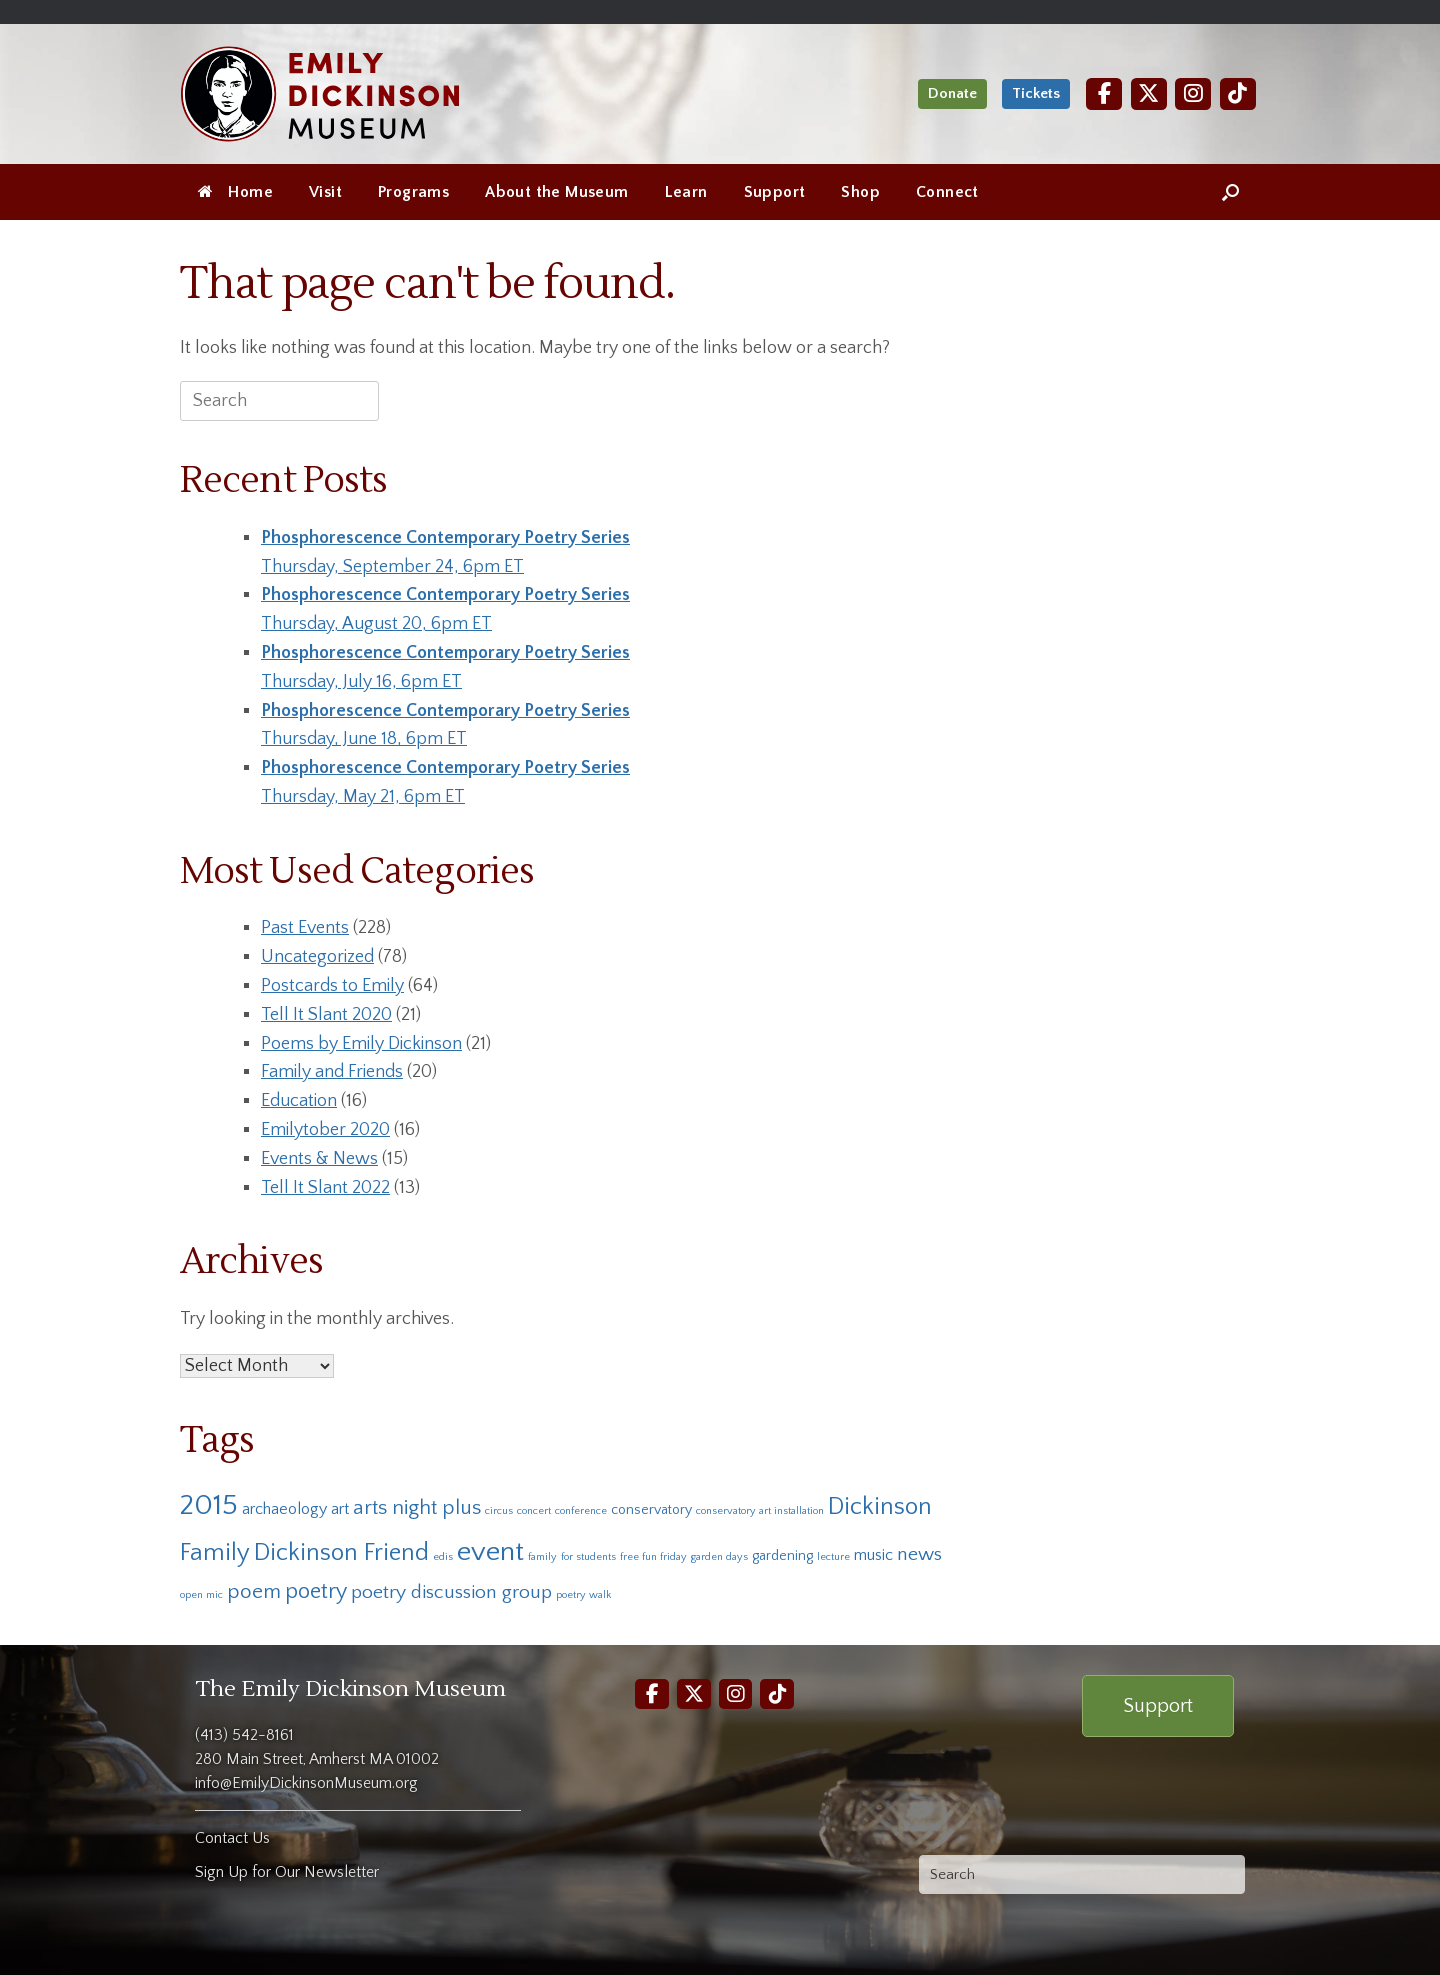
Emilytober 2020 (325, 1130)
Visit (325, 192)
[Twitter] (1149, 93)
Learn (686, 192)
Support (775, 192)
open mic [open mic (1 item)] (201, 1595)
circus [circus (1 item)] (499, 1511)
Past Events (305, 928)
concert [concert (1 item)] (534, 1511)
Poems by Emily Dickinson (361, 1044)
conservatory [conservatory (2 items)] (651, 1510)
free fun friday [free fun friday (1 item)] (653, 1557)
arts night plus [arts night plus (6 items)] (417, 1507)
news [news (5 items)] (919, 1554)
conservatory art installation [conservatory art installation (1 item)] (760, 1511)
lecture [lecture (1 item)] (833, 1557)
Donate (952, 93)
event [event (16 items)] (490, 1551)
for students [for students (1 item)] (588, 1557)
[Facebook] (1104, 93)
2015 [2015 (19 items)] (209, 1505)
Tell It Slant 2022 (325, 1188)
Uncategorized (317, 957)
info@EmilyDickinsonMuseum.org (306, 1783)
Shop (860, 192)
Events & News (319, 1159)
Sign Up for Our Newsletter (287, 1872)
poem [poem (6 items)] (254, 1591)
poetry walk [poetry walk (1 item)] (583, 1595)
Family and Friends (332, 1072)
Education (299, 1101)
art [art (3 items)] (340, 1509)
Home (235, 192)
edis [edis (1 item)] (443, 1557)
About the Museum (556, 192)
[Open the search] (1230, 192)
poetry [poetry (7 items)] (316, 1591)
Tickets (1036, 93)
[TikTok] (1238, 93)
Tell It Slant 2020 (326, 1015)
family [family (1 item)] (542, 1557)
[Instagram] (1193, 93)
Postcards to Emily (332, 986)
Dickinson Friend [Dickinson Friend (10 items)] (341, 1552)
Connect (947, 192)
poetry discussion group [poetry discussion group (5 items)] (451, 1592)
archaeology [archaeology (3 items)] (284, 1509)
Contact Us (232, 1838)
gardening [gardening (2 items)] (782, 1556)
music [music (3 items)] (873, 1555)
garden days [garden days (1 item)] (719, 1557)
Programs (413, 192)
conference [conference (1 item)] (581, 1511)
